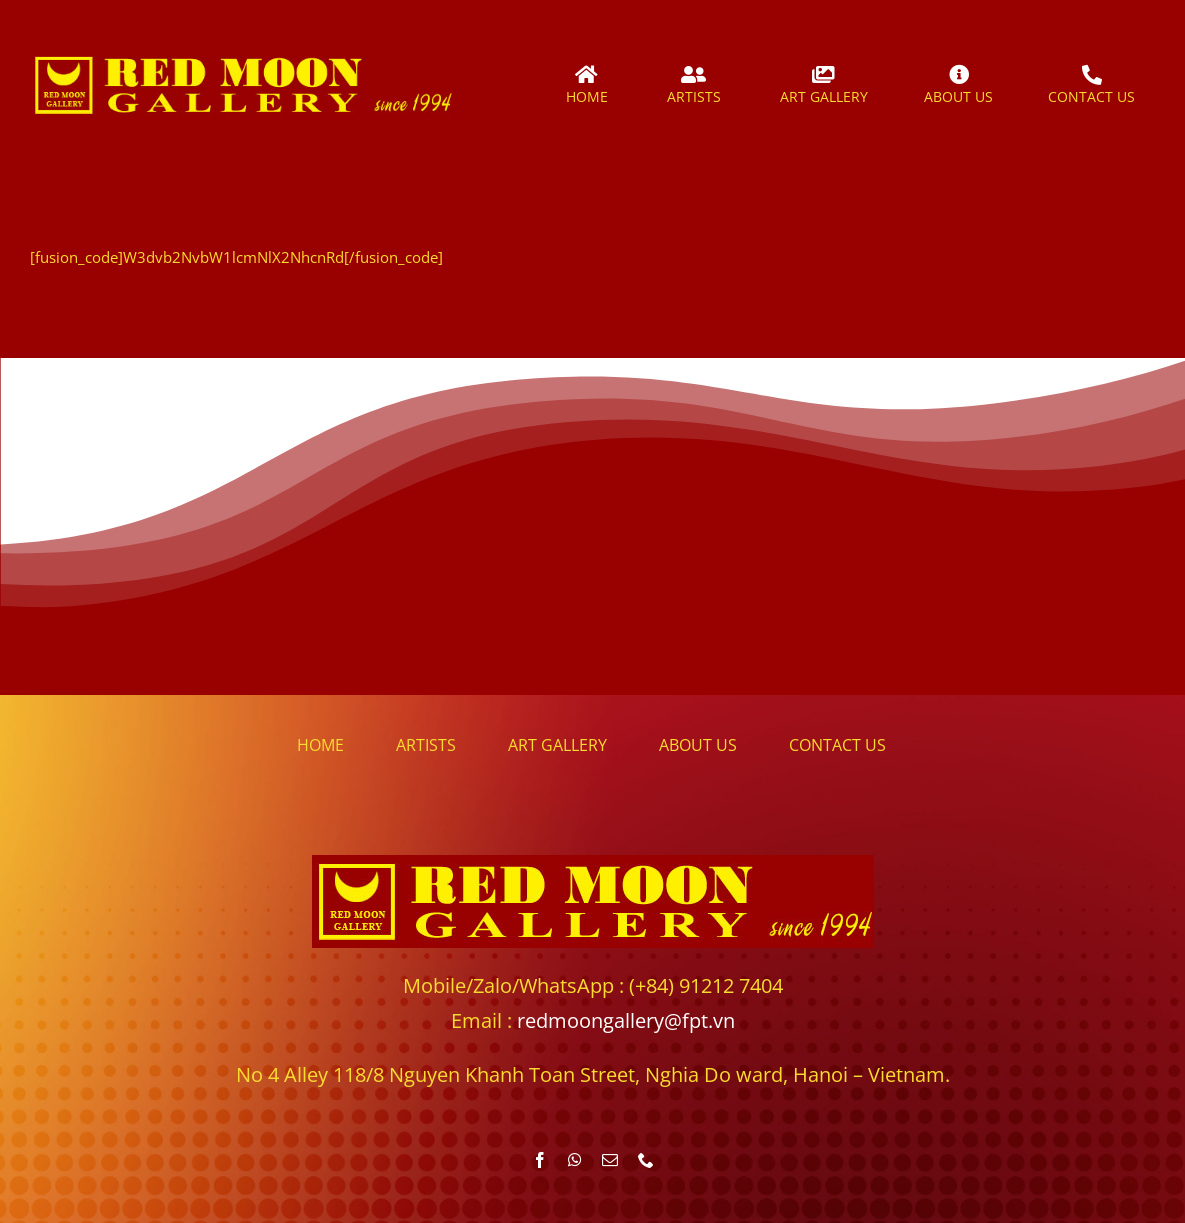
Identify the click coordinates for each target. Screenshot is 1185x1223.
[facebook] (540, 1160)
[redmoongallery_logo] (241, 57)
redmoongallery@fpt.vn (626, 1020)
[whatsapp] (575, 1160)
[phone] (646, 1160)
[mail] (610, 1160)
